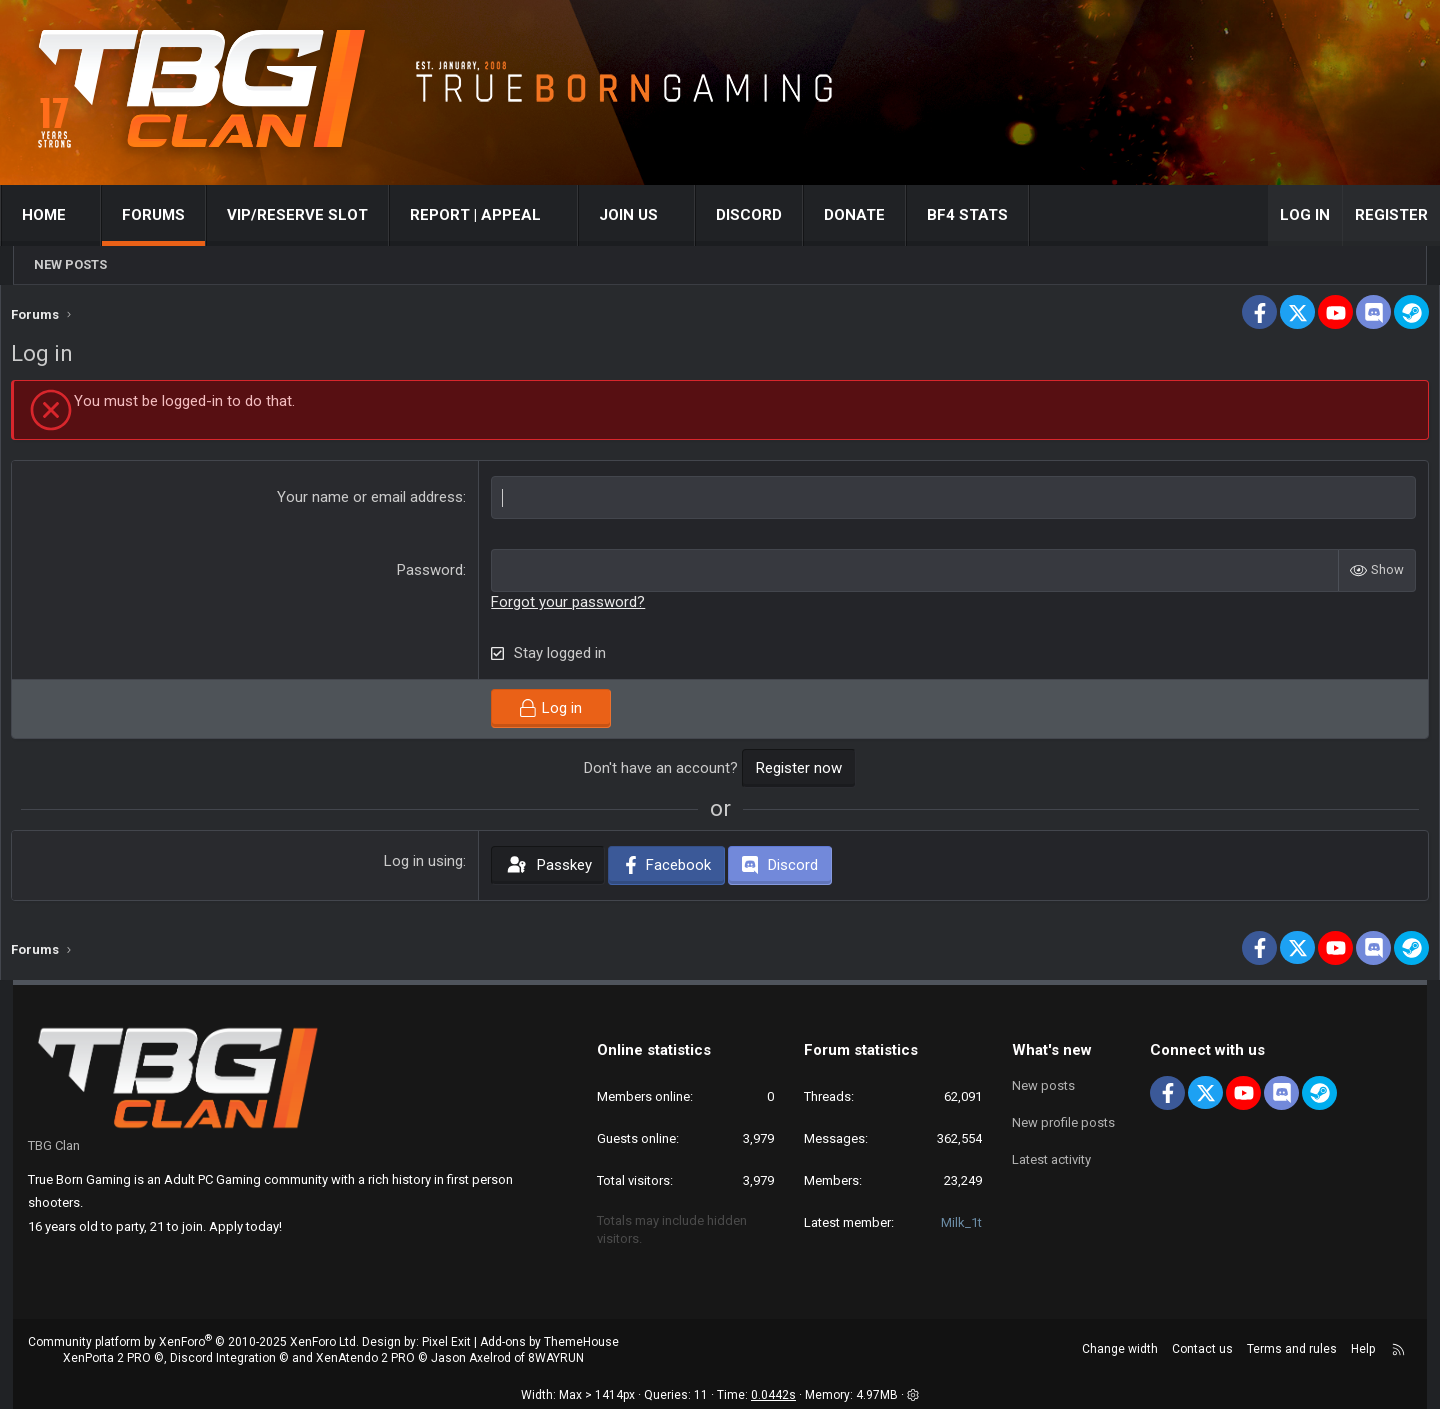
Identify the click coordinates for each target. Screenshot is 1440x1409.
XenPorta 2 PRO (107, 1359)
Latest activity (1051, 1156)
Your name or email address (376, 502)
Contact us (1202, 1349)
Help (1363, 1349)
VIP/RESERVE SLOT (310, 215)
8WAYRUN (556, 1359)
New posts (70, 264)
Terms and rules (1292, 1349)
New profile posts (1063, 1120)
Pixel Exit (446, 1342)
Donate (867, 215)
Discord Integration (223, 1359)
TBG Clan (54, 1145)
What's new (1052, 1050)
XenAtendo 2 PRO (365, 1359)
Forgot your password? (574, 607)
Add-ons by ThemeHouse (549, 1342)
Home (57, 215)
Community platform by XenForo (193, 1342)
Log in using (429, 866)
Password (436, 575)
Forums (166, 215)
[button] (97, 215)
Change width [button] (1120, 1349)
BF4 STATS (980, 215)
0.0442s (773, 1395)
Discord (762, 215)
